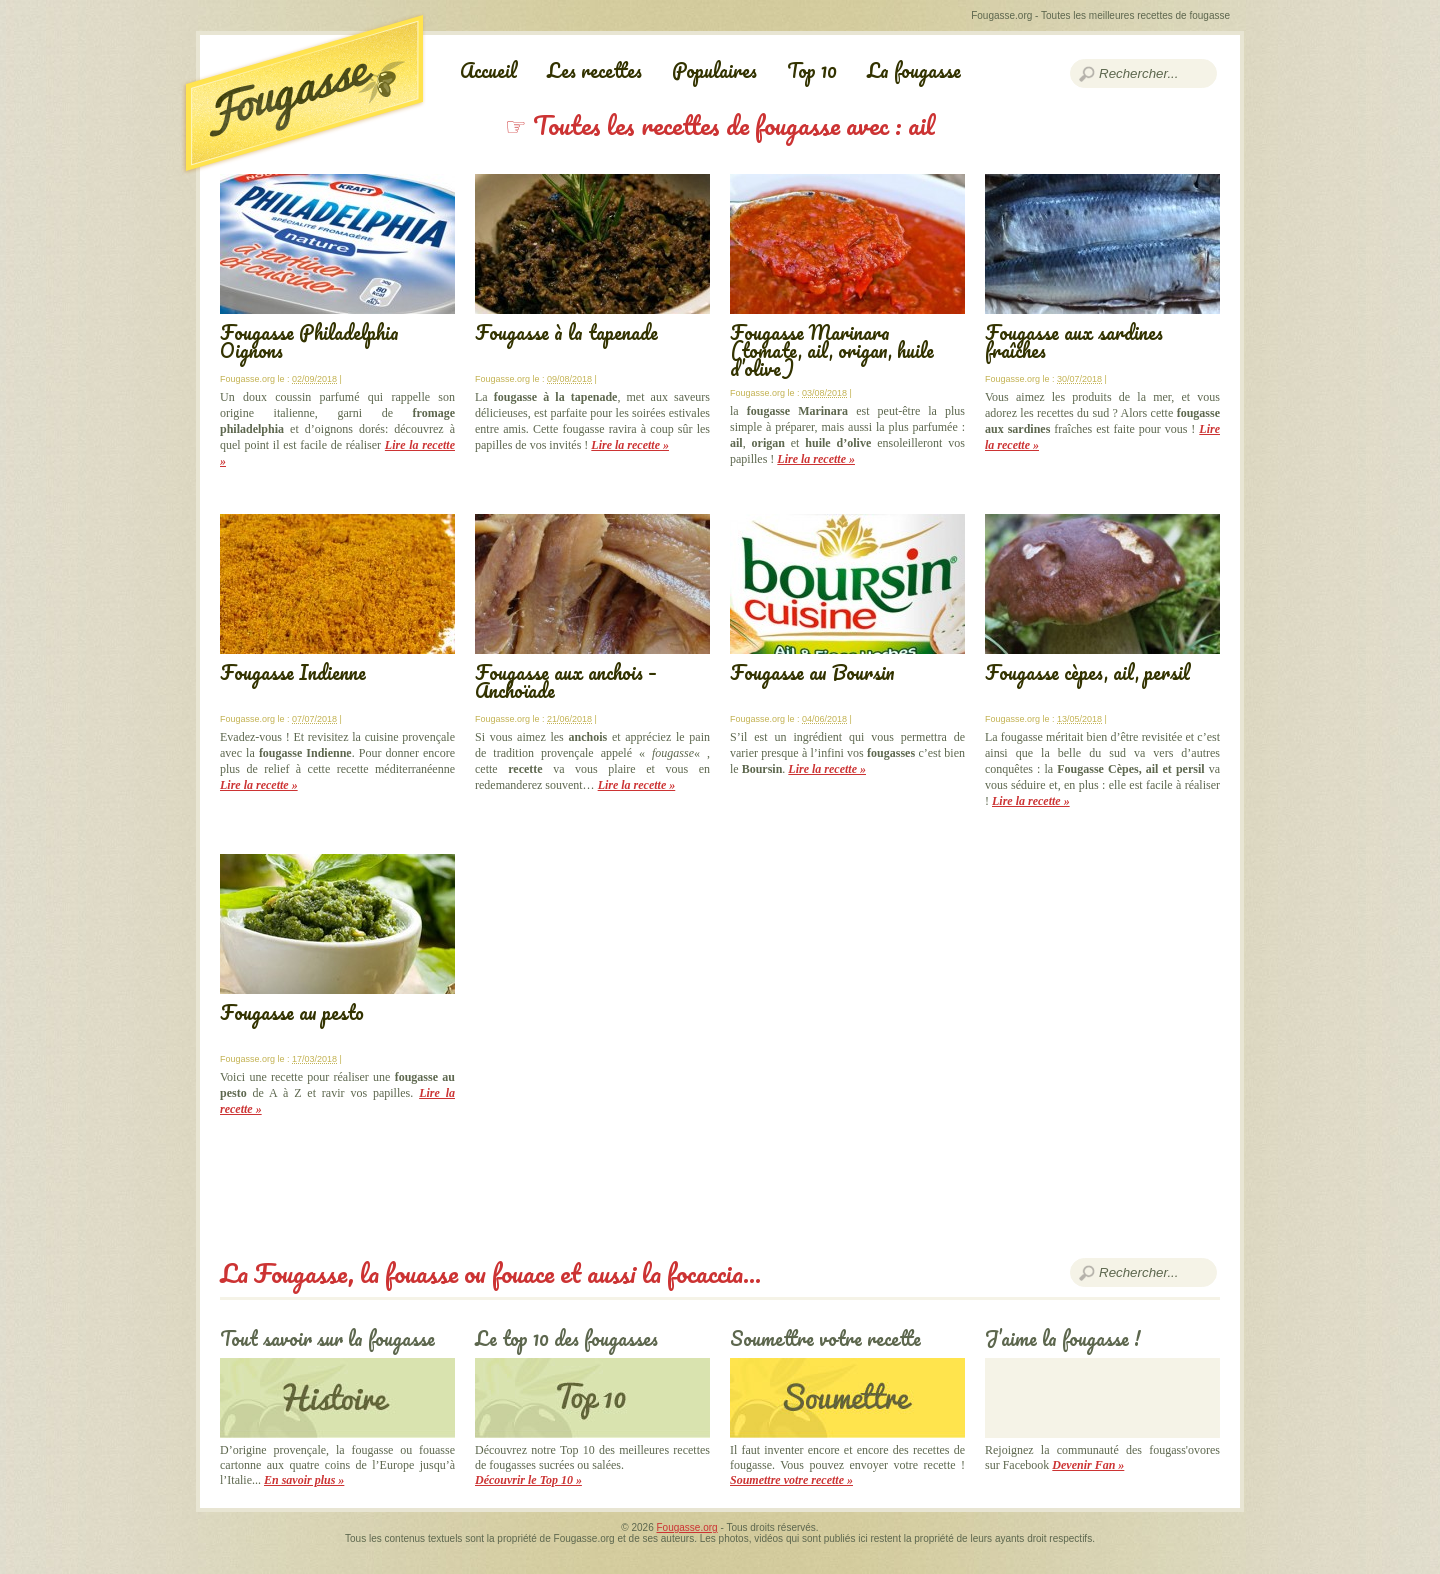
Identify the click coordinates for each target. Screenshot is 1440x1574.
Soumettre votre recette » (791, 1480)
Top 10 (812, 70)
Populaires (714, 70)
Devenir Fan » (1088, 1465)
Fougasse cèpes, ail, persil (1087, 672)
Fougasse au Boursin (812, 672)
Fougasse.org (687, 1527)
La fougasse (914, 70)
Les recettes (594, 70)
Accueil (488, 70)
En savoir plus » (304, 1480)
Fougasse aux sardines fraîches (1074, 341)
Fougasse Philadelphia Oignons (309, 341)
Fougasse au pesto (292, 1012)
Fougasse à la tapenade (566, 332)
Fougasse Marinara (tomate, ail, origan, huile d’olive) (832, 350)
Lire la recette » (630, 445)
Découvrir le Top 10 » (528, 1480)
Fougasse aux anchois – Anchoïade (566, 681)
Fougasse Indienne (293, 672)
